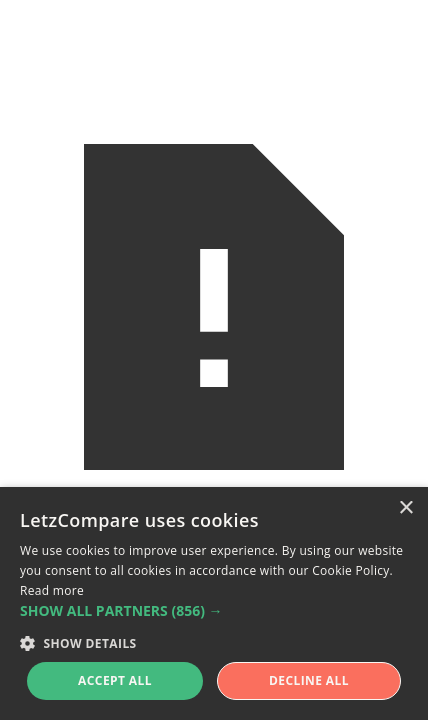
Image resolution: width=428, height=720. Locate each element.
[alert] (214, 603)
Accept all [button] (115, 680)
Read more (52, 590)
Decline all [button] (309, 680)
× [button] (405, 508)
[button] (214, 611)
